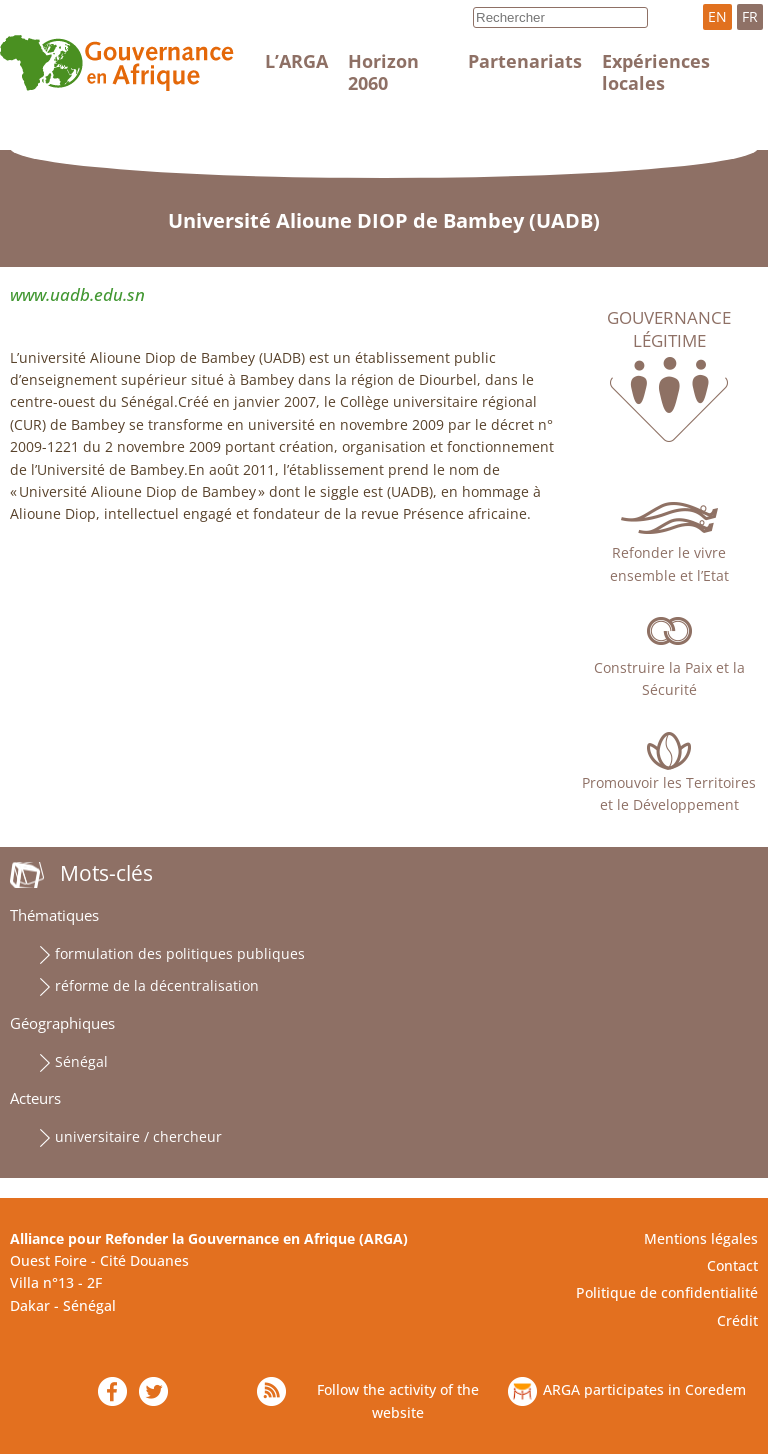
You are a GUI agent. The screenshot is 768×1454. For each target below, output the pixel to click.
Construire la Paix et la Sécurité (669, 678)
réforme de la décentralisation (157, 985)
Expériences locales (656, 72)
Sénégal (81, 1061)
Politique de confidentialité (667, 1292)
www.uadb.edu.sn (77, 294)
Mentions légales (701, 1238)
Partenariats (525, 61)
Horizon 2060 (383, 72)
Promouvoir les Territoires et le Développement (669, 793)
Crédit (737, 1320)
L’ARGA (296, 61)
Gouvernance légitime (669, 329)
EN (717, 16)
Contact (732, 1265)
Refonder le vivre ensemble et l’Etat (669, 563)
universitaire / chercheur (138, 1136)
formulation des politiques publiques (180, 953)
